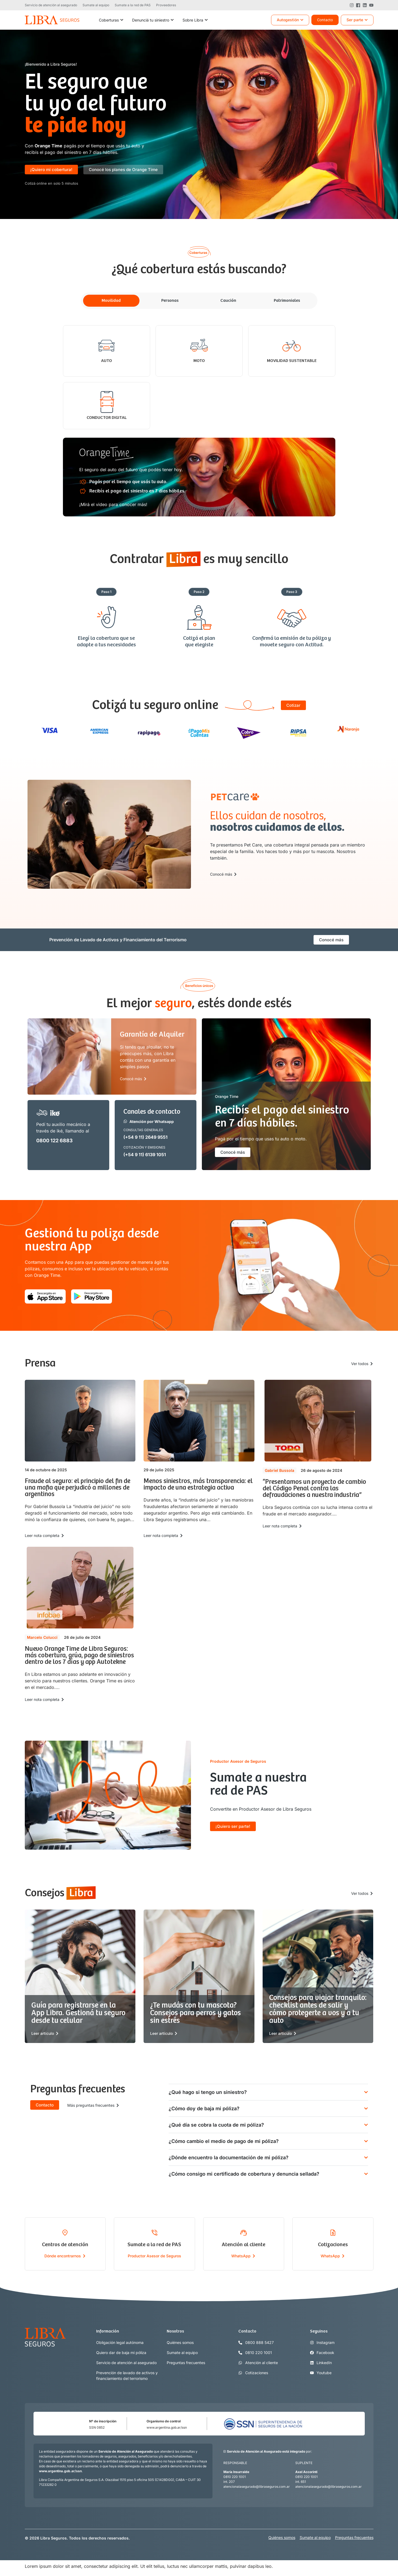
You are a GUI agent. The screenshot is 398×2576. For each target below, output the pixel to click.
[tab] (111, 301)
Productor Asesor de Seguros (154, 2256)
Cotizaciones (333, 2245)
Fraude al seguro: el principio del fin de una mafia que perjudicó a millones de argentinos (77, 1488)
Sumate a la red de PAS (154, 2245)
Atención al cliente (243, 2245)
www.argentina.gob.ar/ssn (167, 2427)
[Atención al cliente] (243, 2232)
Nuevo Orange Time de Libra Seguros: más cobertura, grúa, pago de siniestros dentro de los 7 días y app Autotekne (79, 1655)
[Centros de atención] (65, 2232)
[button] (51, 183)
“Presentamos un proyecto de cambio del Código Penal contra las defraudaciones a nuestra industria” (314, 1488)
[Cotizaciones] (333, 2232)
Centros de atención (65, 2245)
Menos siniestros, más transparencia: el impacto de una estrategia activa (198, 1484)
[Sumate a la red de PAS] (154, 2232)
